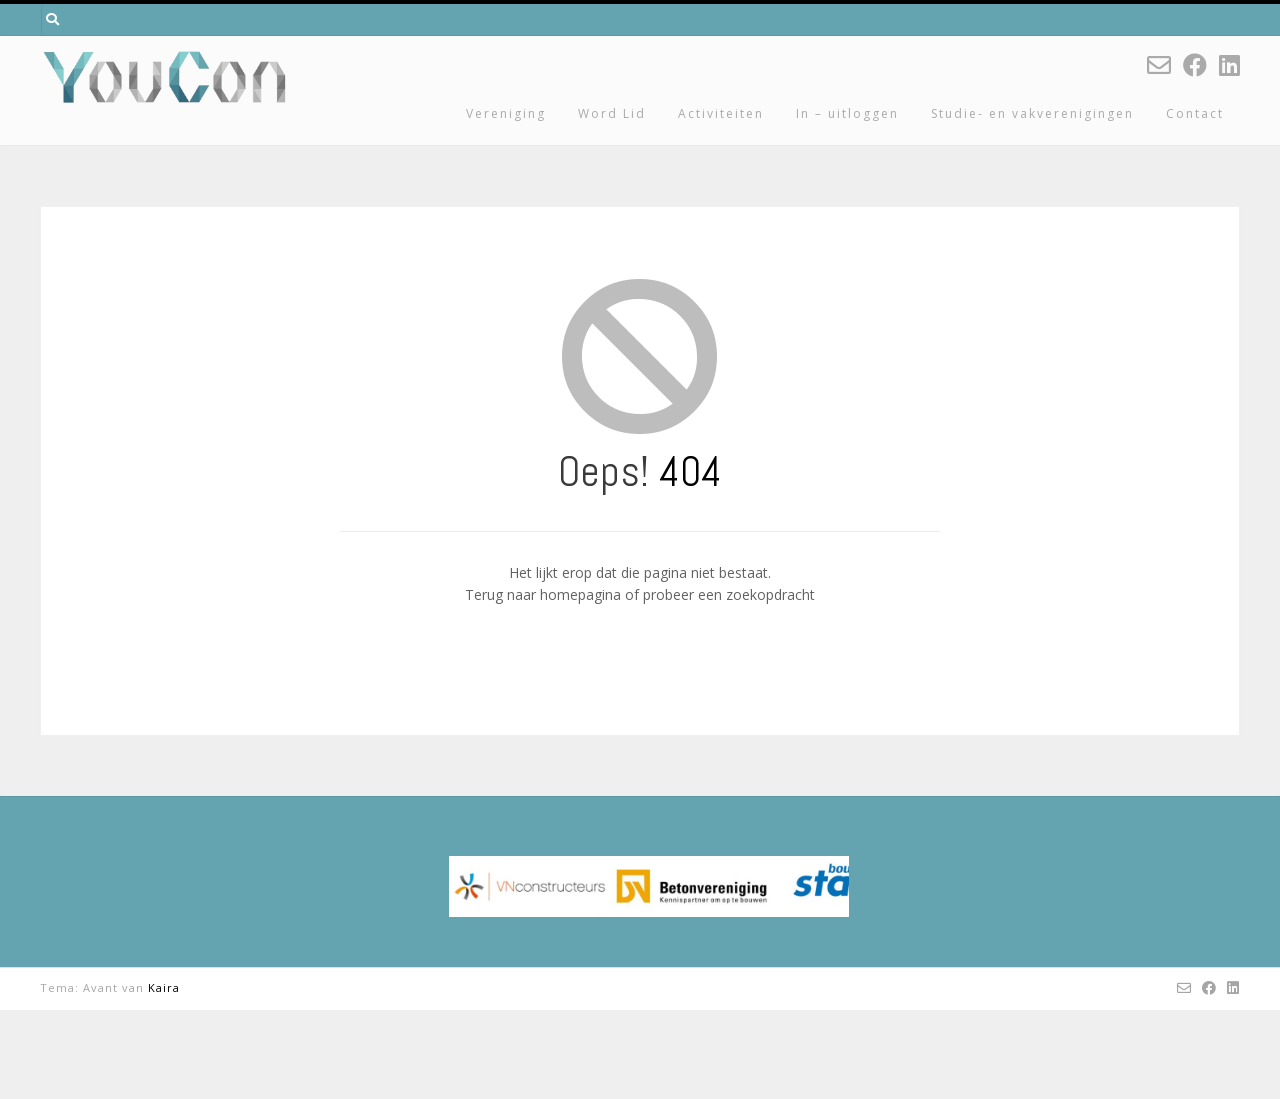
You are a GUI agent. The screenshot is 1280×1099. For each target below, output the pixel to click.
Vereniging (506, 113)
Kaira (164, 1076)
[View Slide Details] (649, 931)
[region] (649, 931)
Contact (1195, 113)
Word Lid (612, 113)
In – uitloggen (847, 113)
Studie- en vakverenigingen (1032, 113)
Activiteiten (721, 113)
